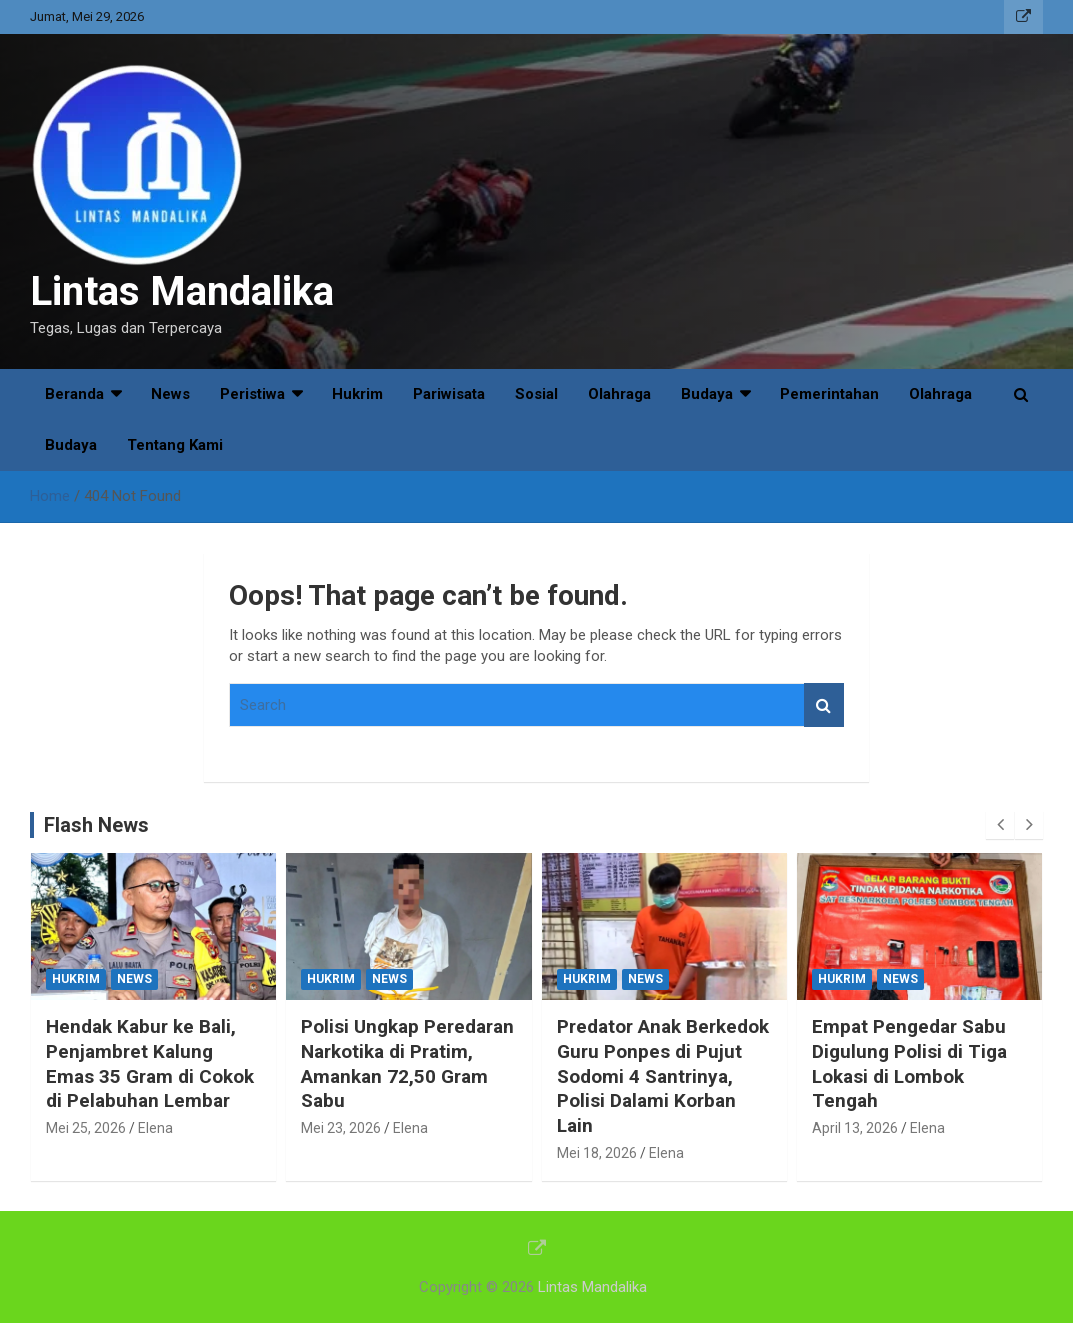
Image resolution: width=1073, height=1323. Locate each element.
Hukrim (357, 394)
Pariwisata (449, 394)
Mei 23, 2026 (341, 1128)
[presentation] (1000, 825)
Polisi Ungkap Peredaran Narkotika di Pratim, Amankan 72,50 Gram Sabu (407, 1063)
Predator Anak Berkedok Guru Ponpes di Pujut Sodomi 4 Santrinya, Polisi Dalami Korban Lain (663, 1076)
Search (824, 705)
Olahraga (619, 394)
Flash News (96, 825)
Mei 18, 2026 (597, 1153)
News (170, 394)
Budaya (707, 394)
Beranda (74, 394)
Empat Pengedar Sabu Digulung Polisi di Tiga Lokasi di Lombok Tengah (909, 1063)
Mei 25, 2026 (86, 1128)
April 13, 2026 (855, 1128)
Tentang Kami (175, 445)
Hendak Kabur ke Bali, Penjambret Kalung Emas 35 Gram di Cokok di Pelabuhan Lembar (150, 1063)
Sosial (536, 394)
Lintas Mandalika (182, 291)
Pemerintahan (829, 394)
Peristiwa (252, 394)
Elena (155, 1128)
